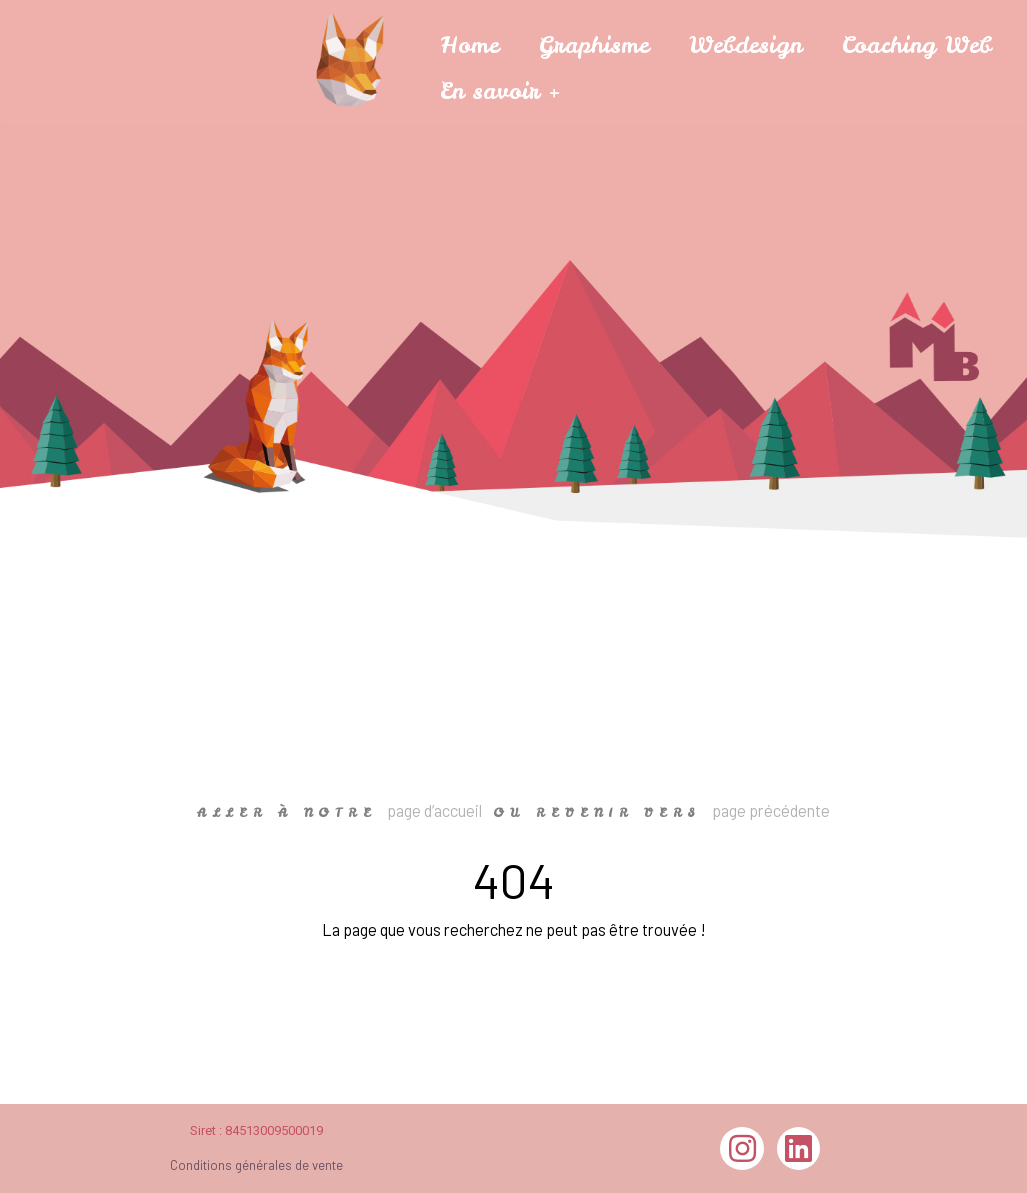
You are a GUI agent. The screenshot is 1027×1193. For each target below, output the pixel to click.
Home (469, 44)
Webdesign (745, 44)
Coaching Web (916, 44)
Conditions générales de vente (256, 1165)
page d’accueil (434, 810)
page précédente (771, 810)
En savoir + (500, 90)
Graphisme (594, 44)
